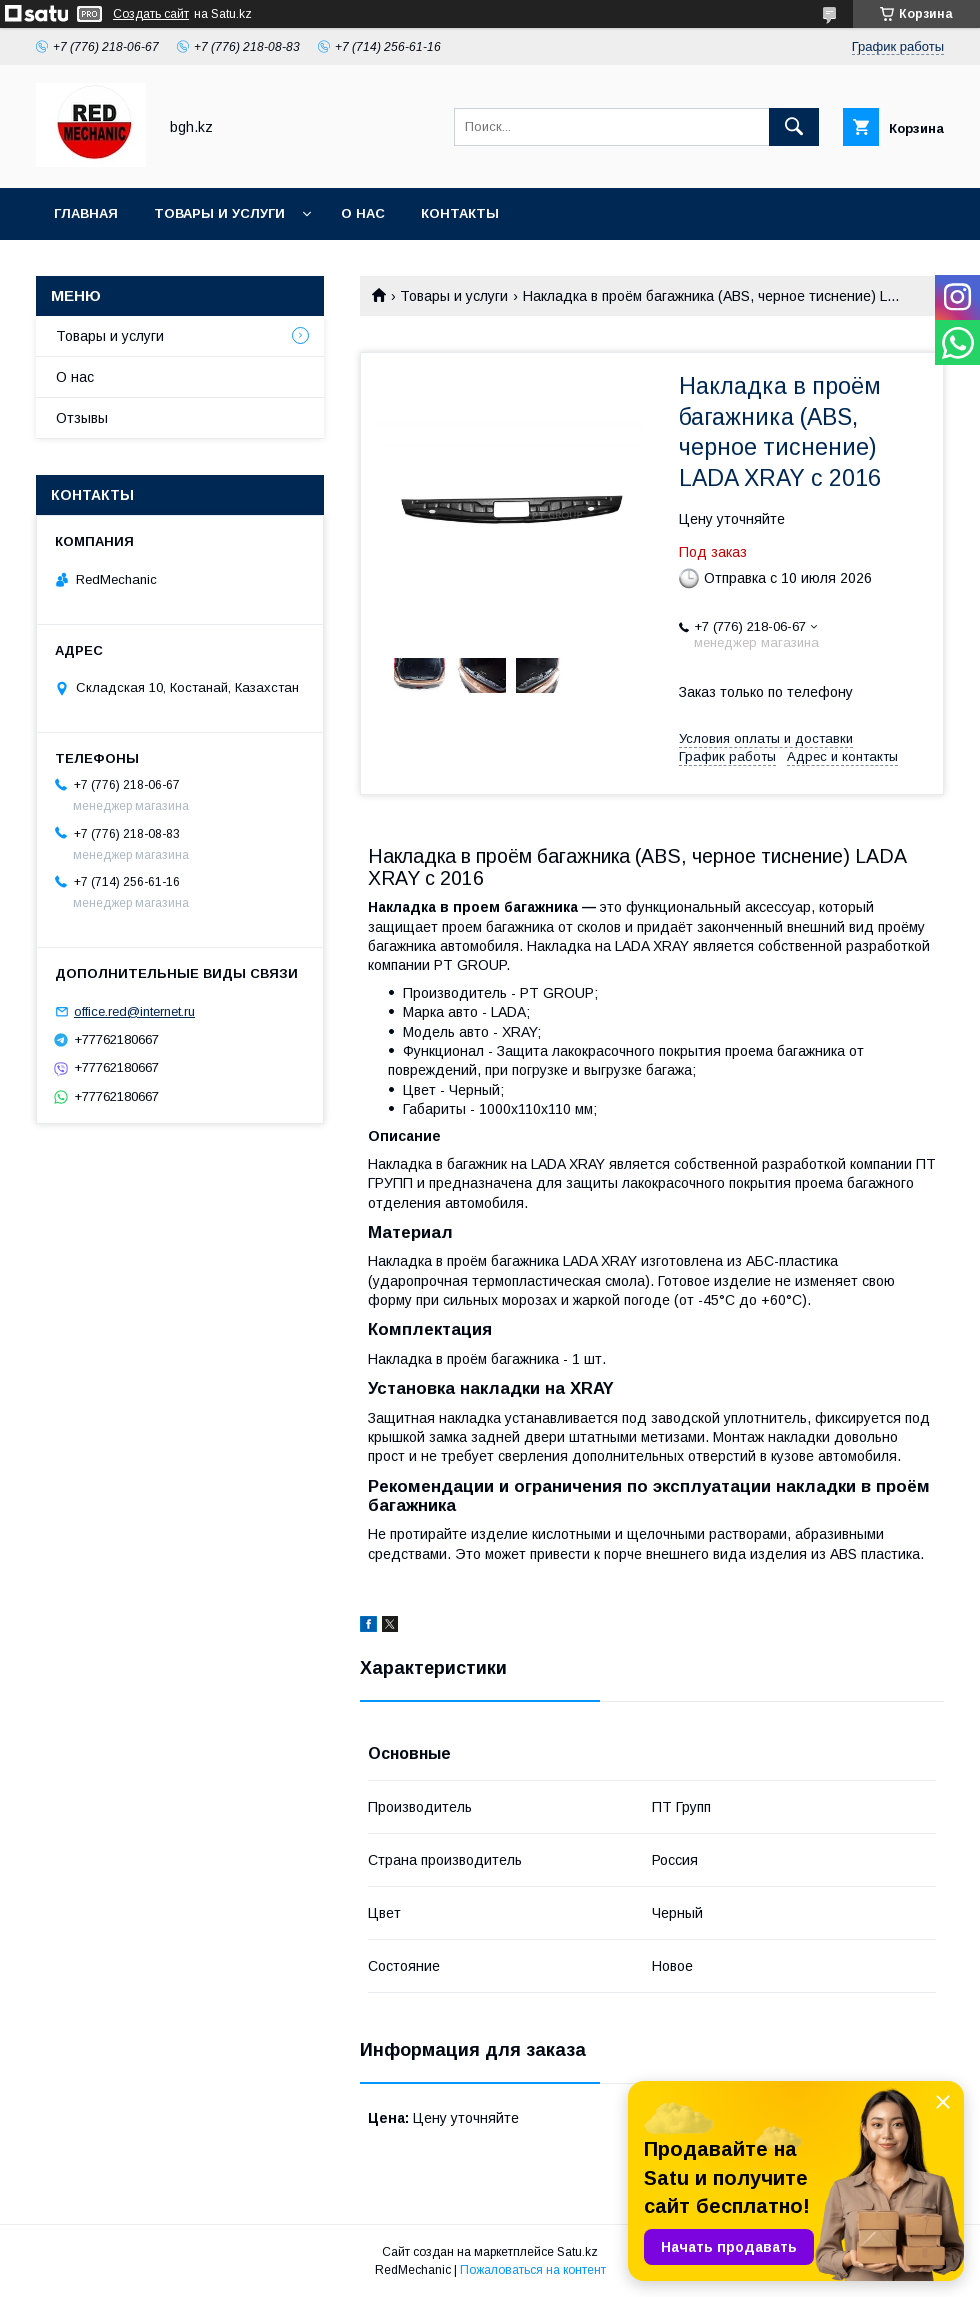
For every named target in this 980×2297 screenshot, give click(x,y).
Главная (86, 213)
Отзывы (82, 418)
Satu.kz (577, 2252)
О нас (363, 213)
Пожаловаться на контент (533, 2270)
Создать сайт (151, 14)
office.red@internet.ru (134, 1011)
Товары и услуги (219, 213)
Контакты (460, 213)
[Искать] (794, 127)
